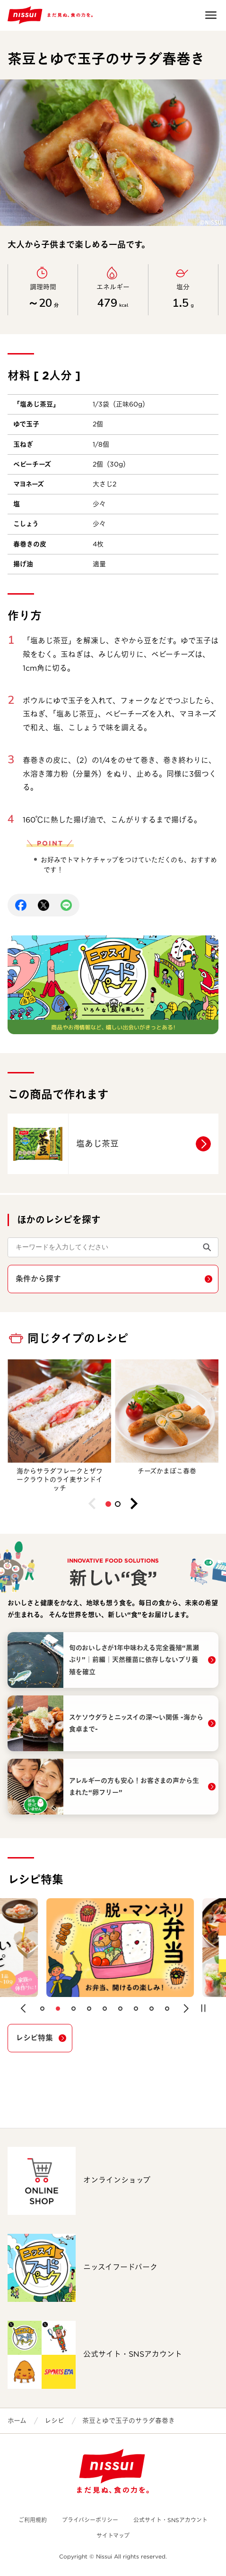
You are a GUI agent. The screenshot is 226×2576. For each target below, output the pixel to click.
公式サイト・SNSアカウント (170, 2520)
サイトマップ (113, 2535)
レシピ (54, 2420)
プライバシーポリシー (90, 2520)
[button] (108, 1504)
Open (211, 15)
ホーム (17, 2420)
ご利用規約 (32, 2520)
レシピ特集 (34, 2037)
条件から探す (38, 1278)
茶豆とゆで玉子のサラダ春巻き (128, 2420)
